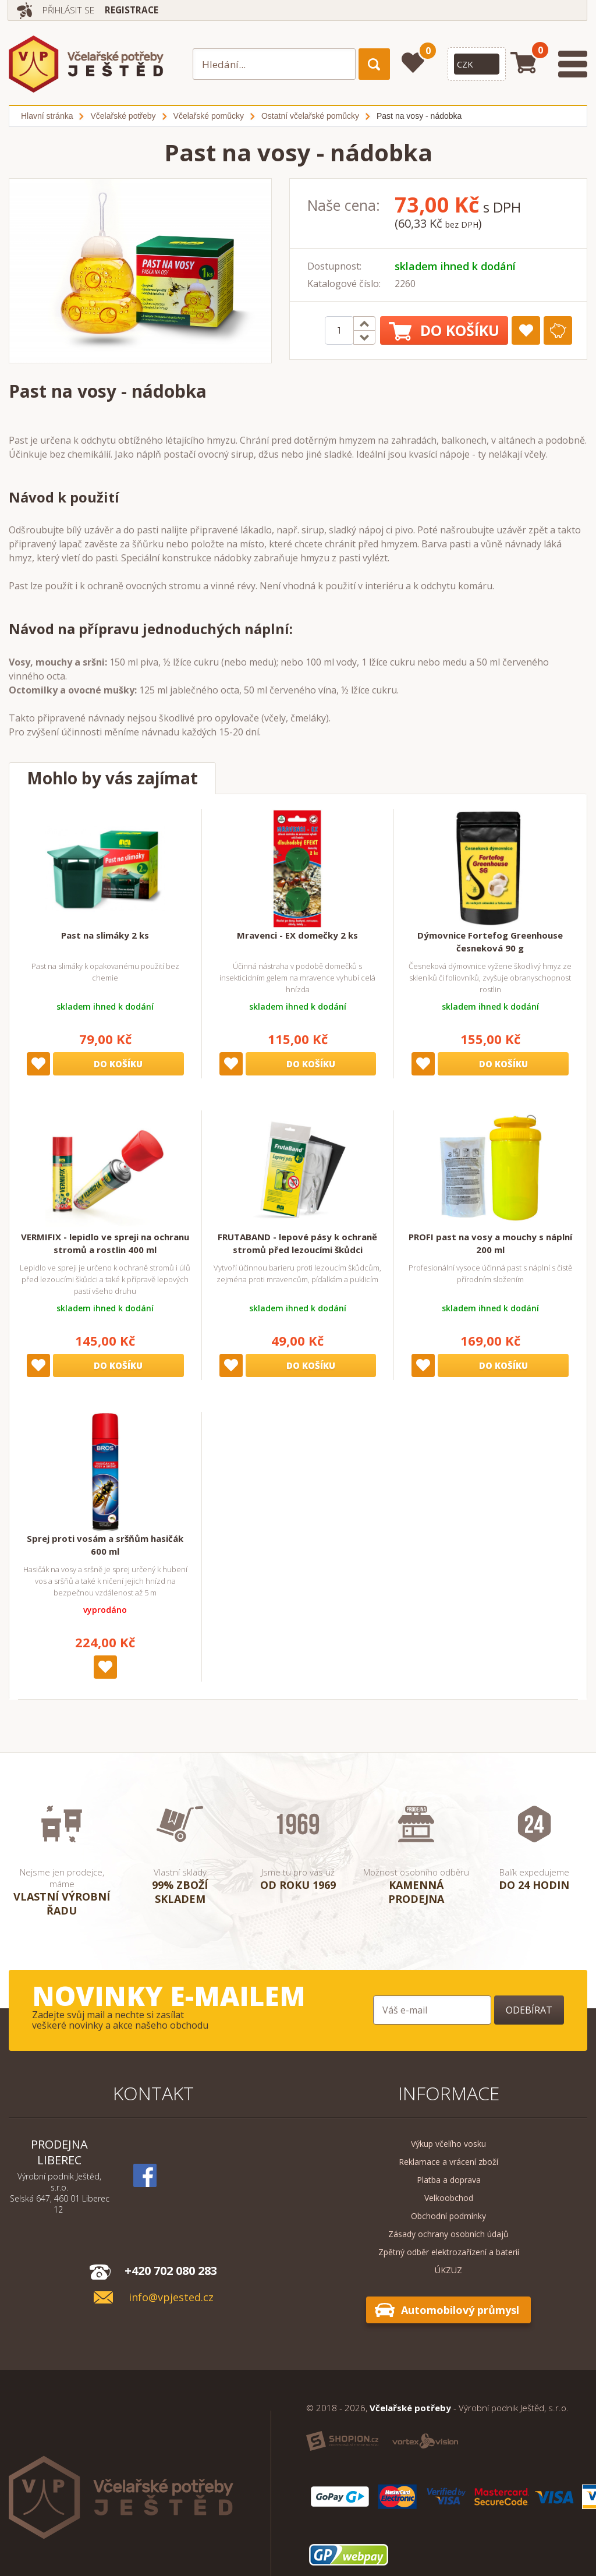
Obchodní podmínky (448, 2215)
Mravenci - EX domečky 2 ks (297, 935)
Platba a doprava (449, 2179)
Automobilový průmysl (460, 2310)
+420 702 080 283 (171, 2270)
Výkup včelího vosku (448, 2143)
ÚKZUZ (448, 2270)
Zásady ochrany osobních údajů (448, 2233)
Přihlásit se (71, 9)
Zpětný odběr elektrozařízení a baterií (448, 2251)
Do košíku (444, 330)
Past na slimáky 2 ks (105, 935)
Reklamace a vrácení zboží (448, 2161)
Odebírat (529, 2010)
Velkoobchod (448, 2197)
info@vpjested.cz (171, 2297)
